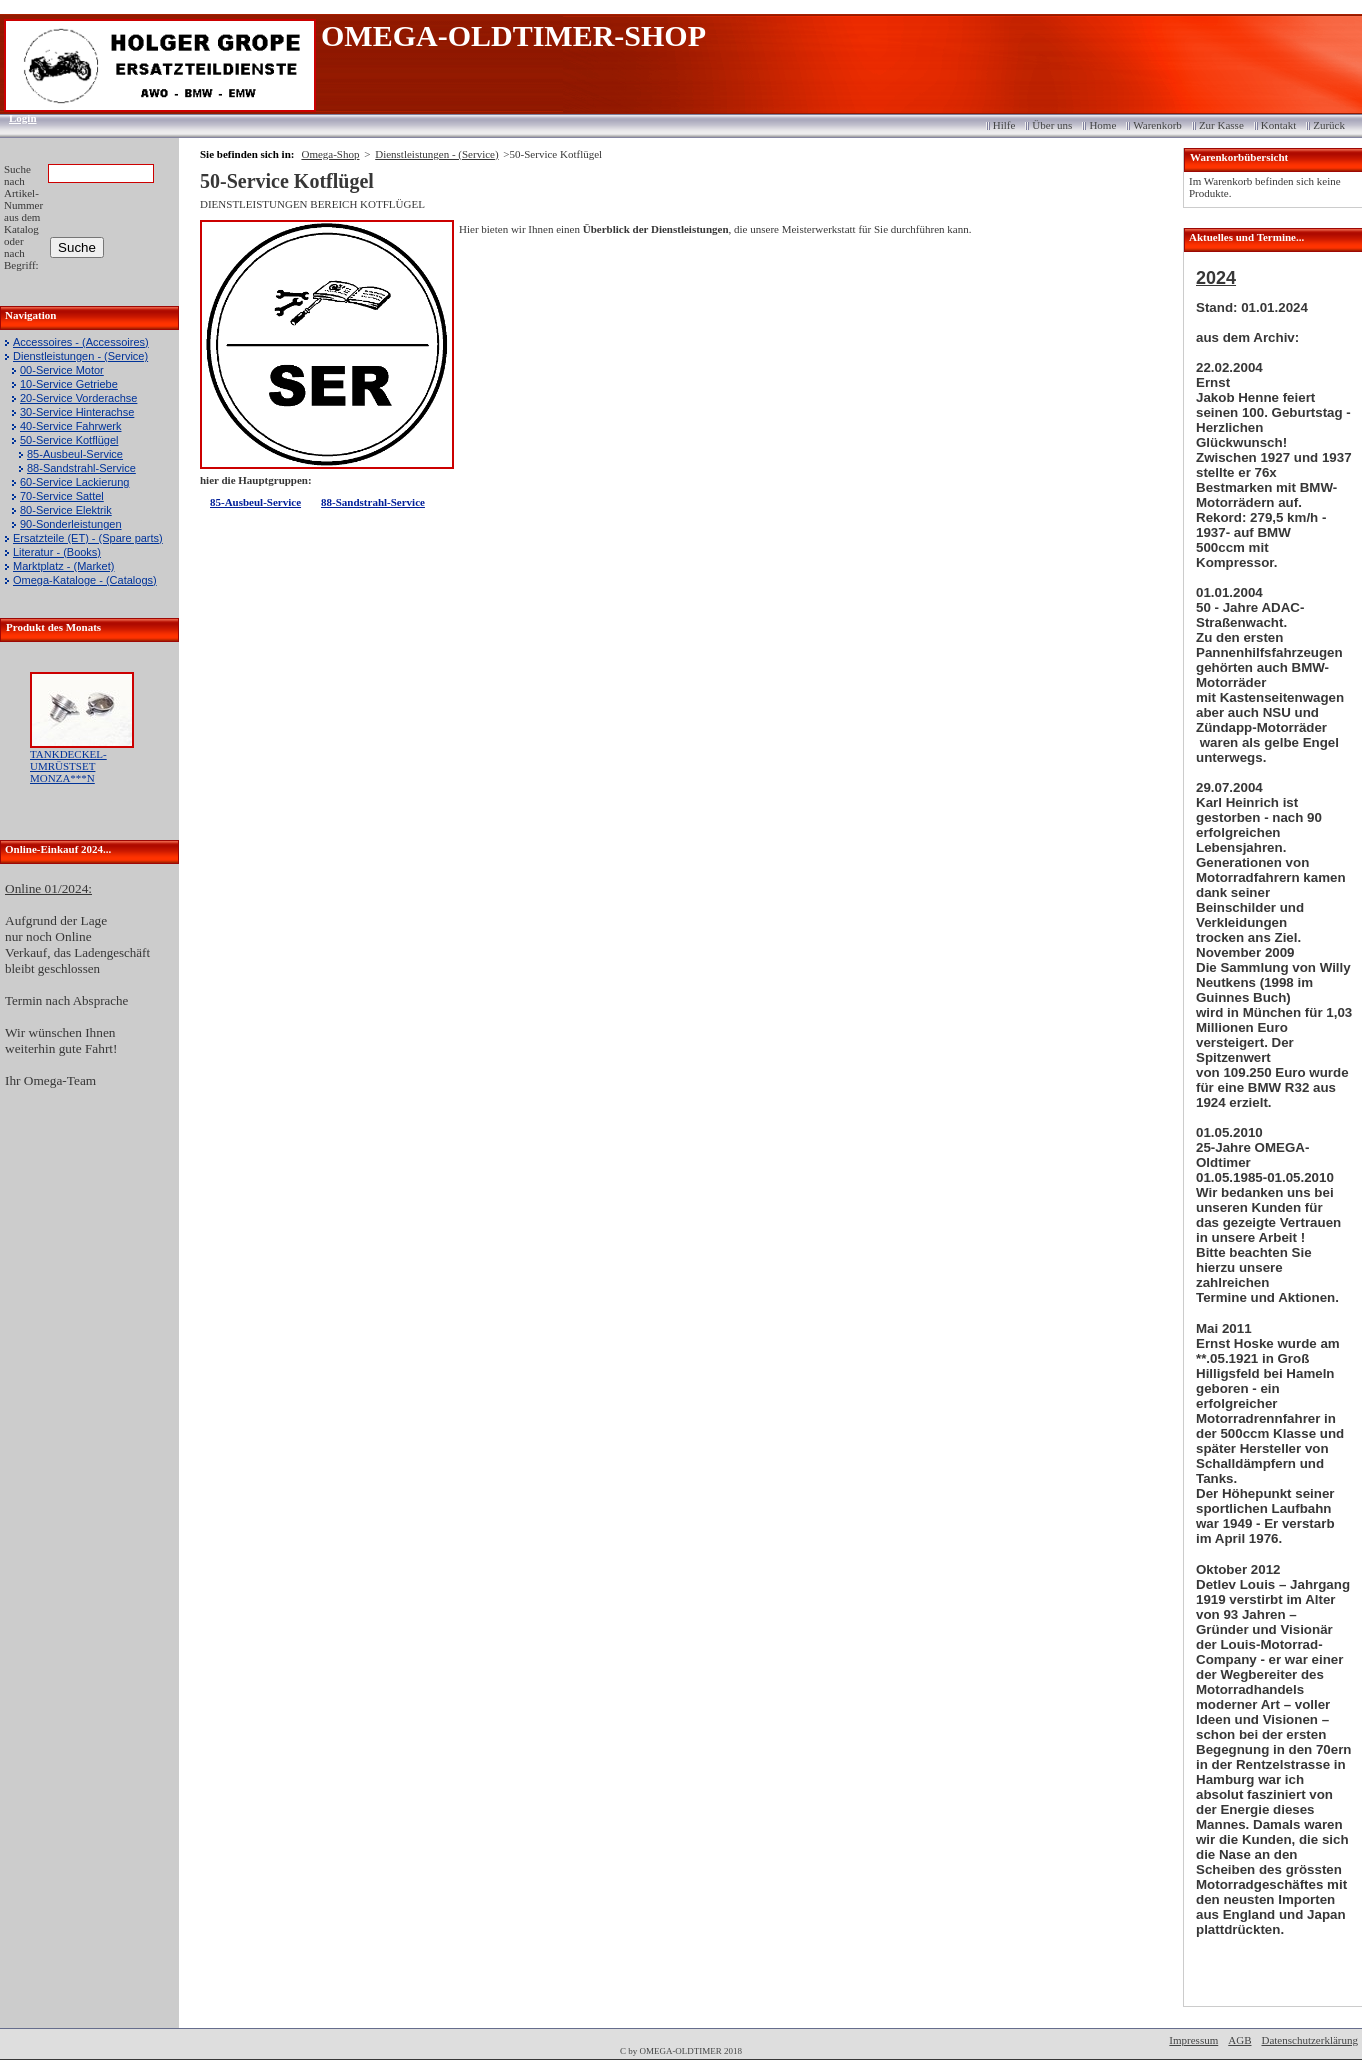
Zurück (1329, 125)
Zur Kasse (1221, 125)
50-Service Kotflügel (69, 440)
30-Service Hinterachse (77, 412)
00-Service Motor (62, 370)
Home (1102, 125)
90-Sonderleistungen (71, 524)
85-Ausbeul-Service (75, 454)
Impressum (1193, 2040)
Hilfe (1004, 125)
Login (16, 118)
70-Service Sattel (62, 496)
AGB (1239, 2040)
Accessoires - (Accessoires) (81, 342)
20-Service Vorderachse (78, 398)
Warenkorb (1157, 125)
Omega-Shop (330, 154)
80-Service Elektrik (66, 510)
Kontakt (1278, 125)
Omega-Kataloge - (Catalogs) (85, 580)
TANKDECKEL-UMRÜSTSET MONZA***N (68, 766)
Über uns (1052, 125)
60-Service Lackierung (74, 482)
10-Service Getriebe (69, 384)
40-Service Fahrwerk (70, 426)
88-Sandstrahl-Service (81, 468)
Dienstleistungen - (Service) (80, 356)
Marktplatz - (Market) (63, 566)
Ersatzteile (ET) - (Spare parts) (88, 538)
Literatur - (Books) (57, 552)
